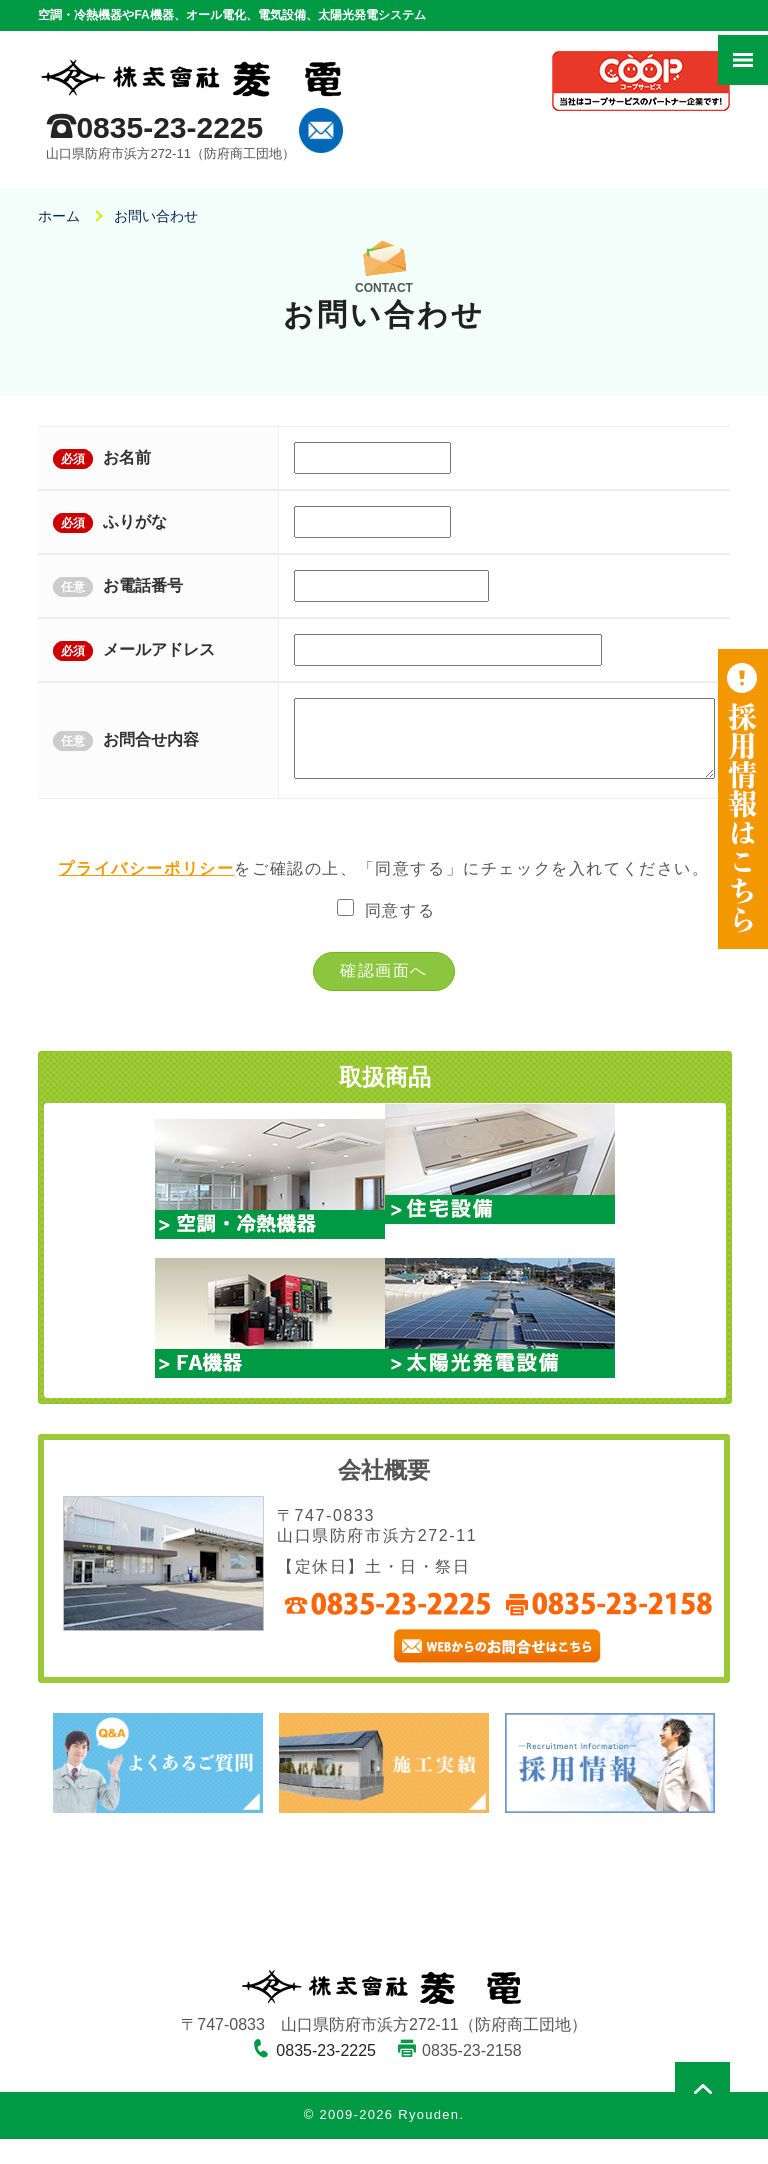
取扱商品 (385, 1102)
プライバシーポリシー (146, 893)
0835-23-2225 (169, 127)
